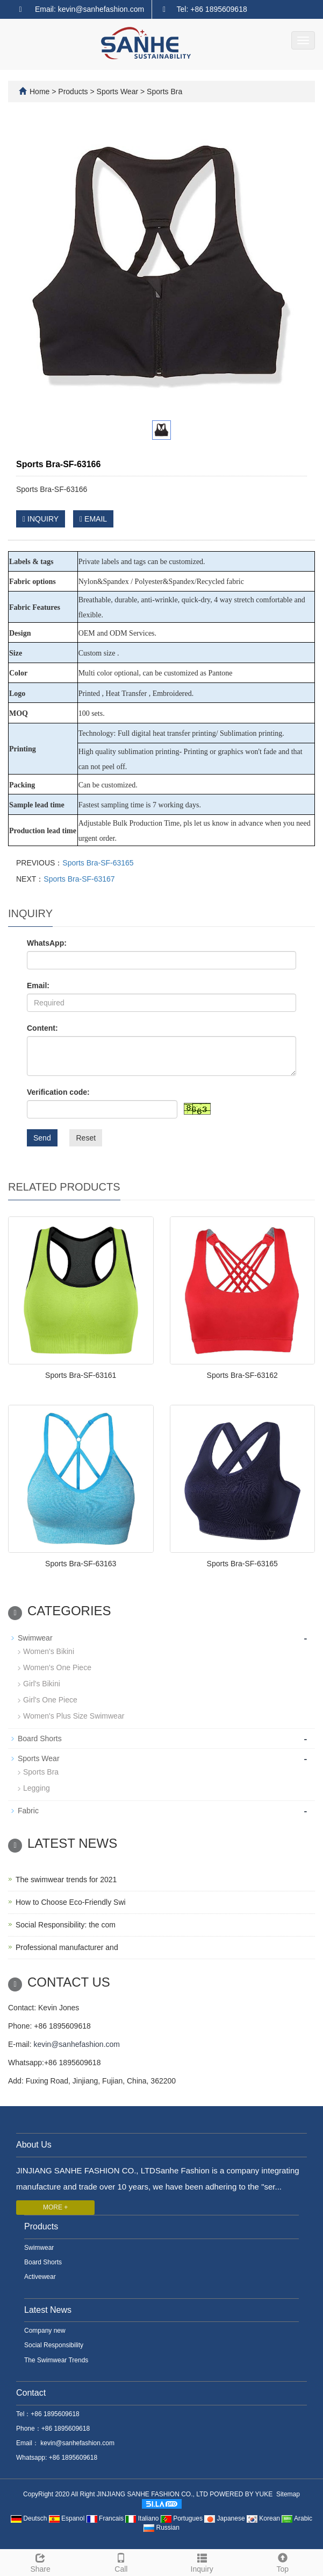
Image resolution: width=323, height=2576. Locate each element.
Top (282, 2561)
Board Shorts (40, 1738)
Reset (86, 1138)
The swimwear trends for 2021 (66, 1879)
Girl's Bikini (41, 1683)
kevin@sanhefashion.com (76, 2044)
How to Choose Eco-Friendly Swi (71, 1902)
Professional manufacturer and (67, 1947)
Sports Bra (163, 91)
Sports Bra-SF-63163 (80, 1563)
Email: (38, 985)
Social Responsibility (53, 2345)
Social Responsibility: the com (66, 1924)
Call (121, 2561)
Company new (45, 2330)
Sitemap (288, 2494)
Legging (36, 1788)
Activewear (40, 2277)
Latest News (47, 2309)
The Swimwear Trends (56, 2360)
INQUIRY (41, 519)
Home (39, 91)
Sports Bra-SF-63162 (242, 1375)
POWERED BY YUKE (242, 2494)
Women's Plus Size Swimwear (73, 1716)
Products (74, 91)
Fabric (28, 1810)
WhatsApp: (47, 943)
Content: (42, 1028)
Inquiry (202, 2561)
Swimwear (35, 1638)
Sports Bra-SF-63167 (79, 879)
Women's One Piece (57, 1667)
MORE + (55, 2207)
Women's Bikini (48, 1651)
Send (42, 1138)
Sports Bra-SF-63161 (80, 1375)
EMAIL (93, 519)
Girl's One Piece (50, 1699)
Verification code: (58, 1092)
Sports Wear (117, 91)
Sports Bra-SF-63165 (97, 862)
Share (40, 2561)
